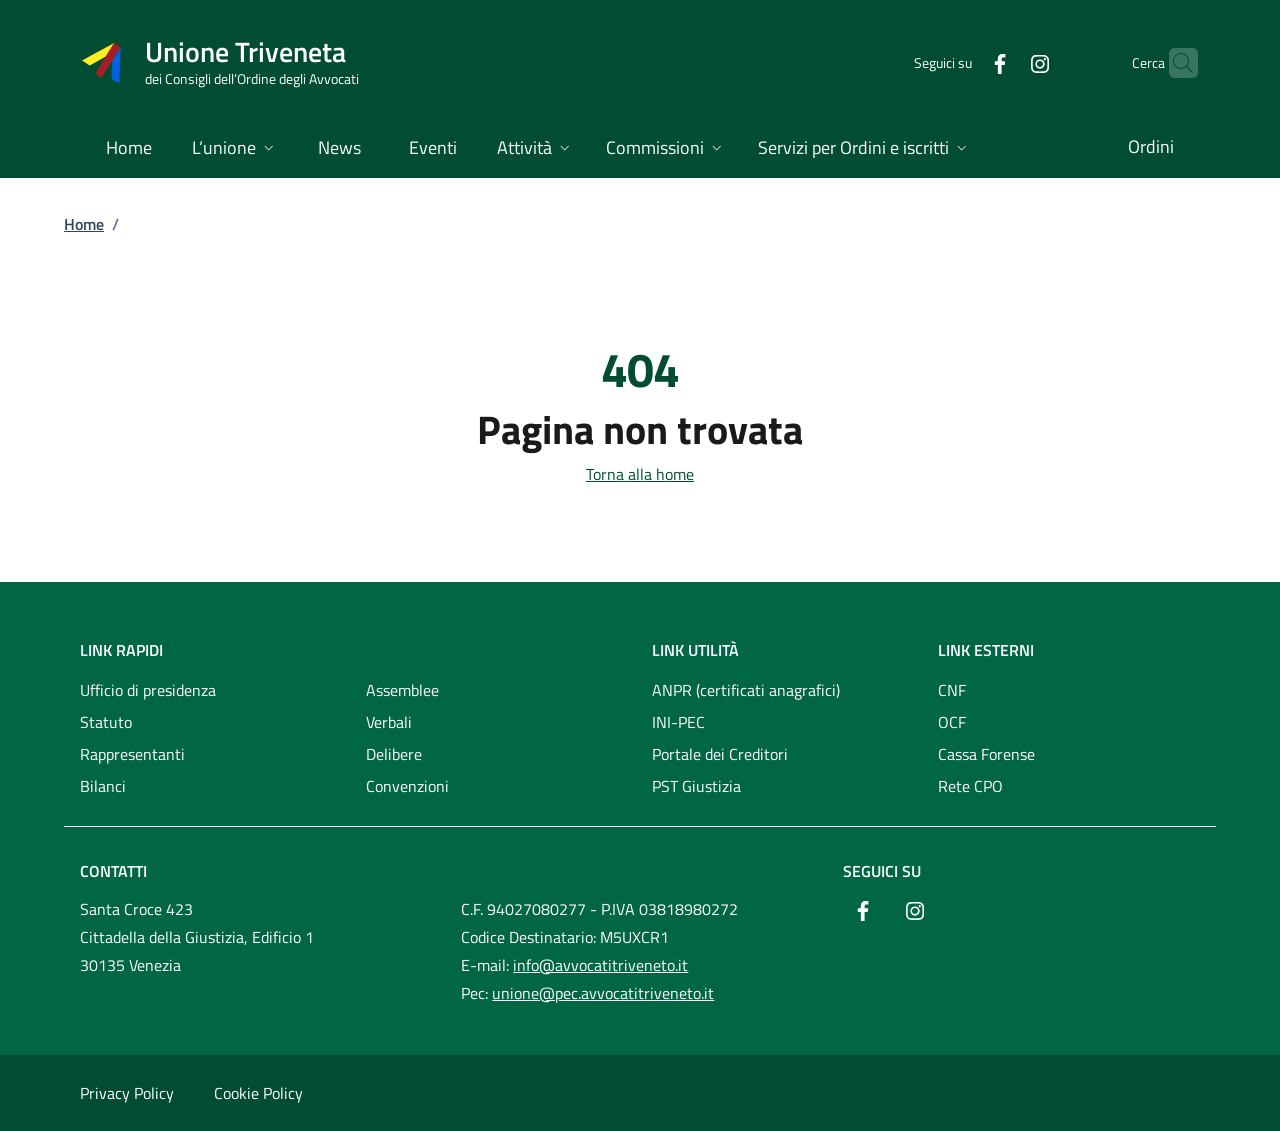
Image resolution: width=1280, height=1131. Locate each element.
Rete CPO (970, 786)
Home (84, 224)
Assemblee (402, 690)
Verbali (389, 722)
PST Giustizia (696, 786)
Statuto (106, 722)
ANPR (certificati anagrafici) (746, 690)
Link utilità (695, 650)
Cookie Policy (258, 1093)
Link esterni (986, 650)
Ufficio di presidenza (148, 690)
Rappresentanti (132, 754)
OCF (952, 722)
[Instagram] (1001, 62)
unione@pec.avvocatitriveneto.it (603, 993)
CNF (952, 690)
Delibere (394, 754)
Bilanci (103, 786)
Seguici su (882, 871)
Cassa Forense (986, 754)
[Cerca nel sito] (1174, 63)
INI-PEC (678, 722)
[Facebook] (961, 62)
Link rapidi (121, 650)
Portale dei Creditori (720, 754)
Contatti (113, 871)
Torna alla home (640, 474)
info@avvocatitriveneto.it (600, 965)
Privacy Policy (127, 1093)
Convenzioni (407, 786)
